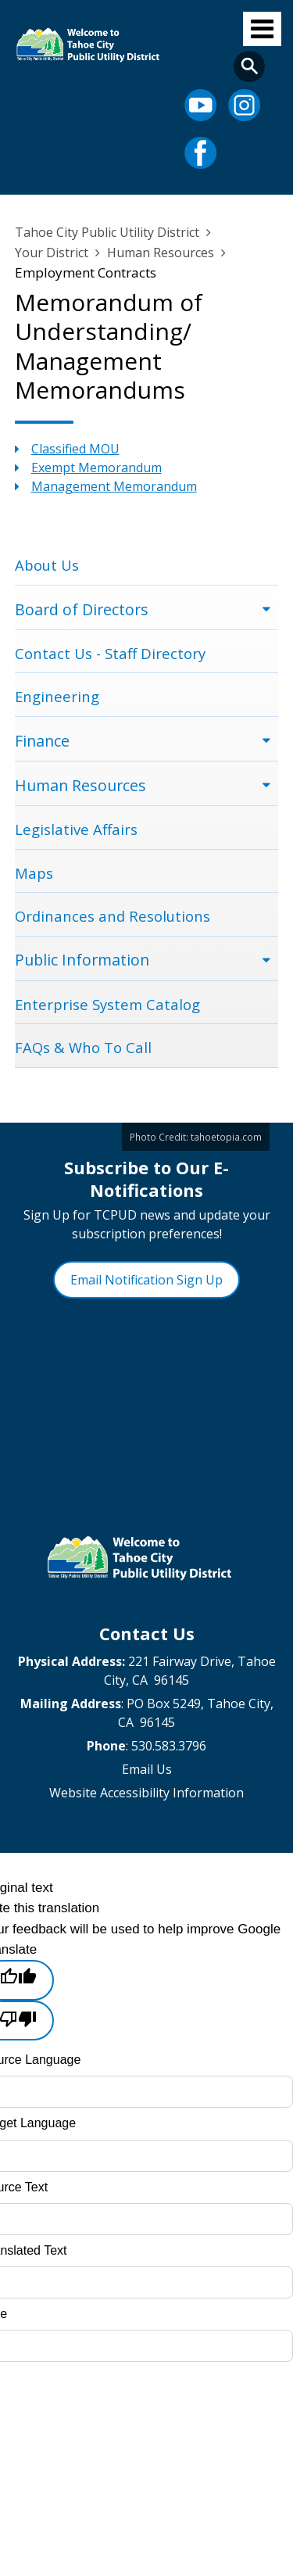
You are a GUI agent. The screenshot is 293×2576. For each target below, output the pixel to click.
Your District (51, 252)
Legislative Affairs (76, 829)
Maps (34, 873)
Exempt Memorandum (96, 467)
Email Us (147, 1769)
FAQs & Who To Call (83, 1047)
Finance (42, 740)
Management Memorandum (114, 486)
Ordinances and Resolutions (112, 916)
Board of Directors (81, 609)
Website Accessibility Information (146, 1792)
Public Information (82, 959)
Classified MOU (75, 448)
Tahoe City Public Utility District (107, 232)
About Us (47, 565)
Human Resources (160, 252)
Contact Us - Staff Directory (110, 653)
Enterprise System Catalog (107, 1004)
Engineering (57, 696)
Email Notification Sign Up (146, 1279)
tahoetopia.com (226, 1136)
